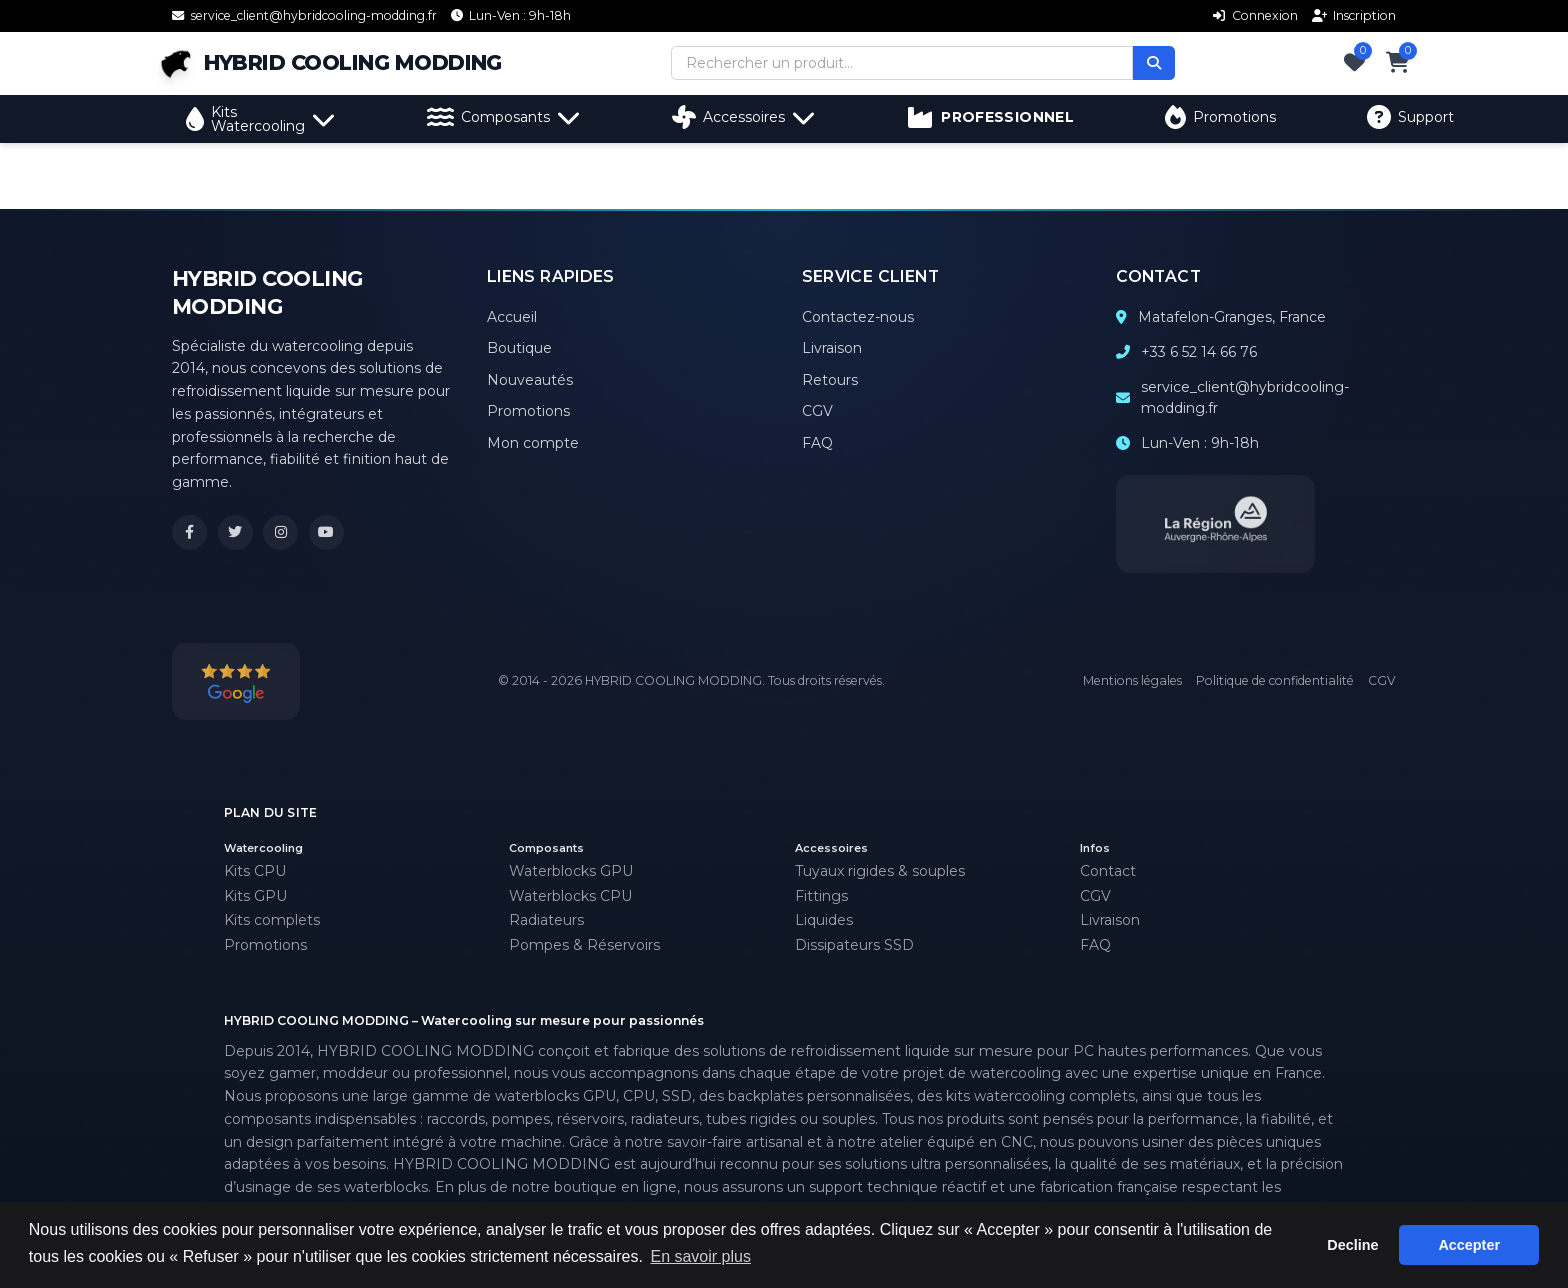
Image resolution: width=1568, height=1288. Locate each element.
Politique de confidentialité (1275, 680)
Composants (504, 117)
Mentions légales (1132, 680)
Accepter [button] (1469, 1245)
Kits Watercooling (261, 119)
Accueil (512, 317)
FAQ (817, 443)
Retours (830, 380)
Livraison (832, 348)
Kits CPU (255, 871)
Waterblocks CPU (570, 896)
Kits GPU (255, 896)
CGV (817, 411)
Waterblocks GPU (571, 871)
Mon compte (533, 443)
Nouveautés (530, 380)
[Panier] (1398, 63)
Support (1410, 117)
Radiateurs (546, 920)
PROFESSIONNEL (990, 117)
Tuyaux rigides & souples (880, 871)
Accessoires (744, 117)
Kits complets (272, 920)
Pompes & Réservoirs (584, 945)
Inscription (1354, 15)
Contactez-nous (858, 317)
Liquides (824, 920)
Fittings (821, 896)
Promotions (1220, 117)
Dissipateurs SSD (854, 945)
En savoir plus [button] (700, 1256)
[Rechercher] (1154, 63)
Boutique (519, 348)
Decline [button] (1352, 1245)
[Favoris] (1354, 63)
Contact (1108, 871)
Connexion (1255, 15)
